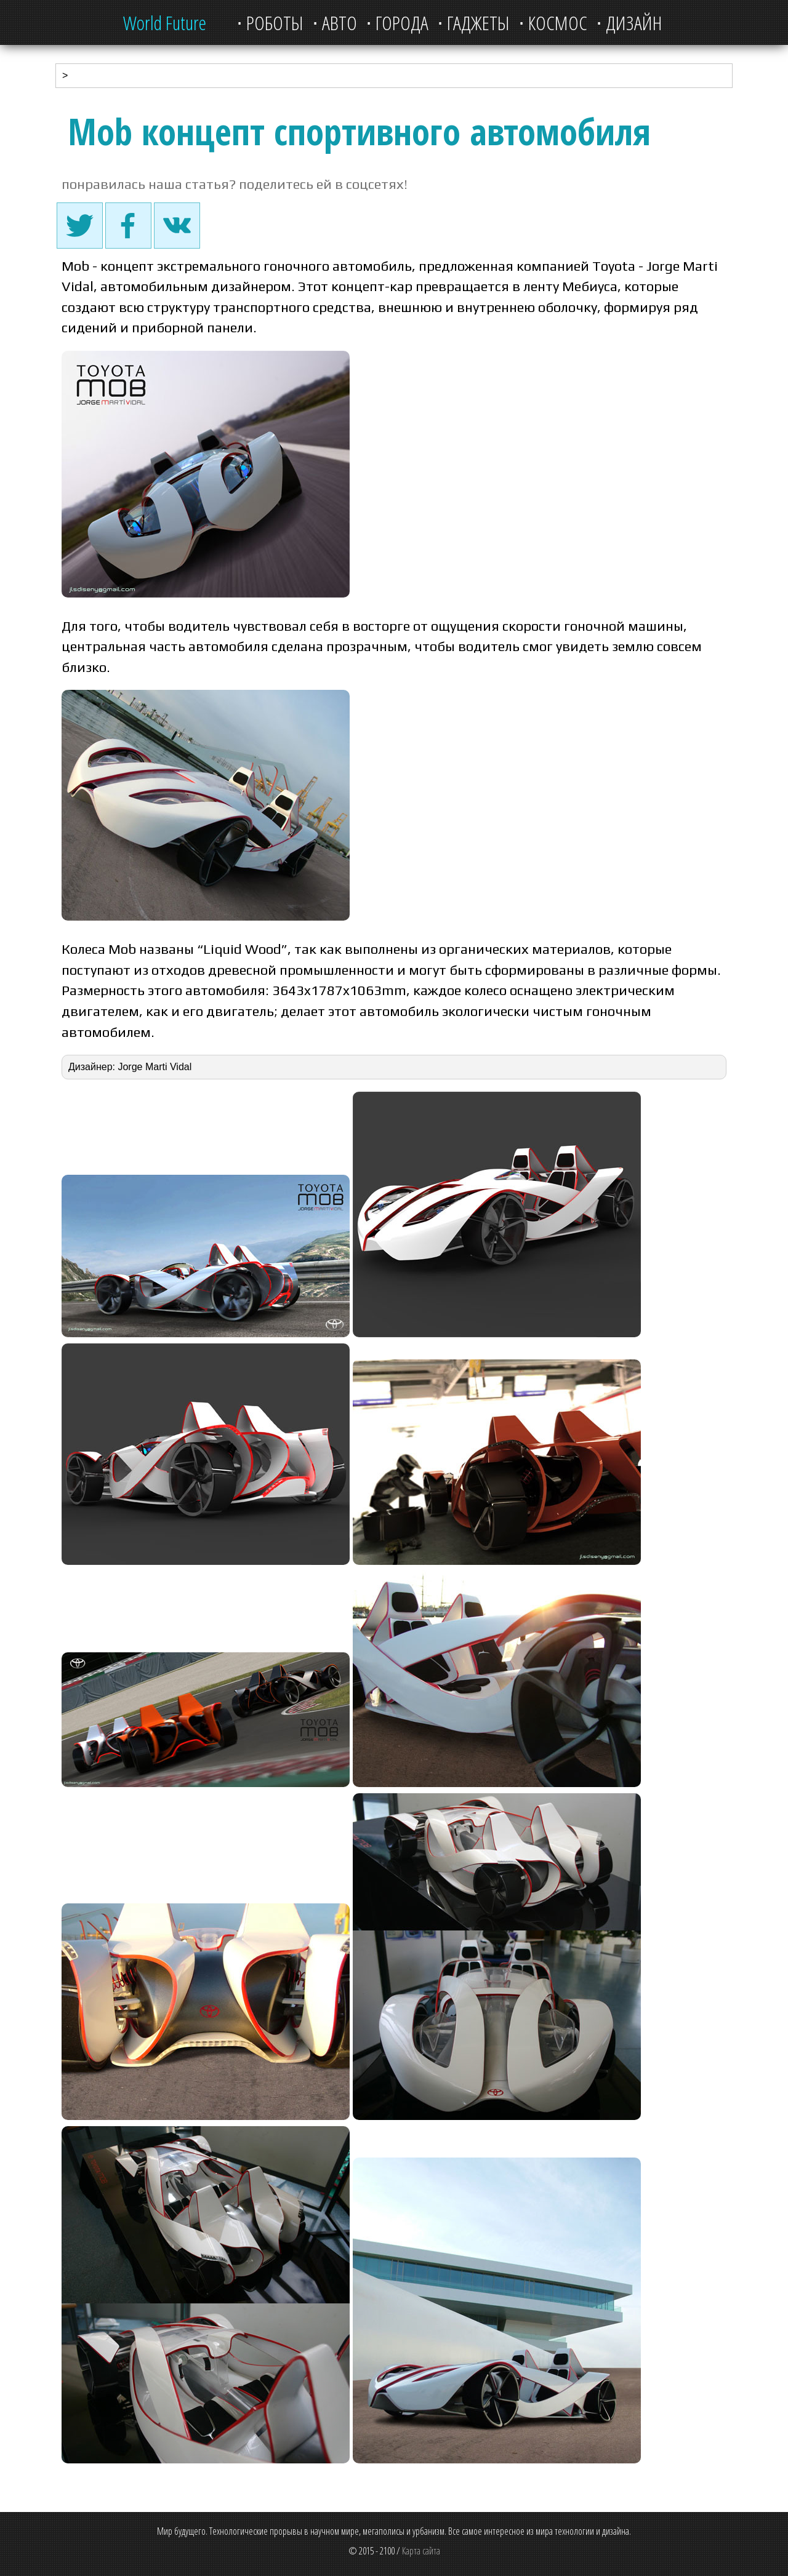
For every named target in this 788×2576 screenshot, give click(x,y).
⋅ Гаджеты (473, 22)
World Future (164, 22)
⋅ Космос (552, 22)
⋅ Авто (334, 22)
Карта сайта (421, 2551)
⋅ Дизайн (629, 22)
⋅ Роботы (270, 22)
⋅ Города (397, 22)
